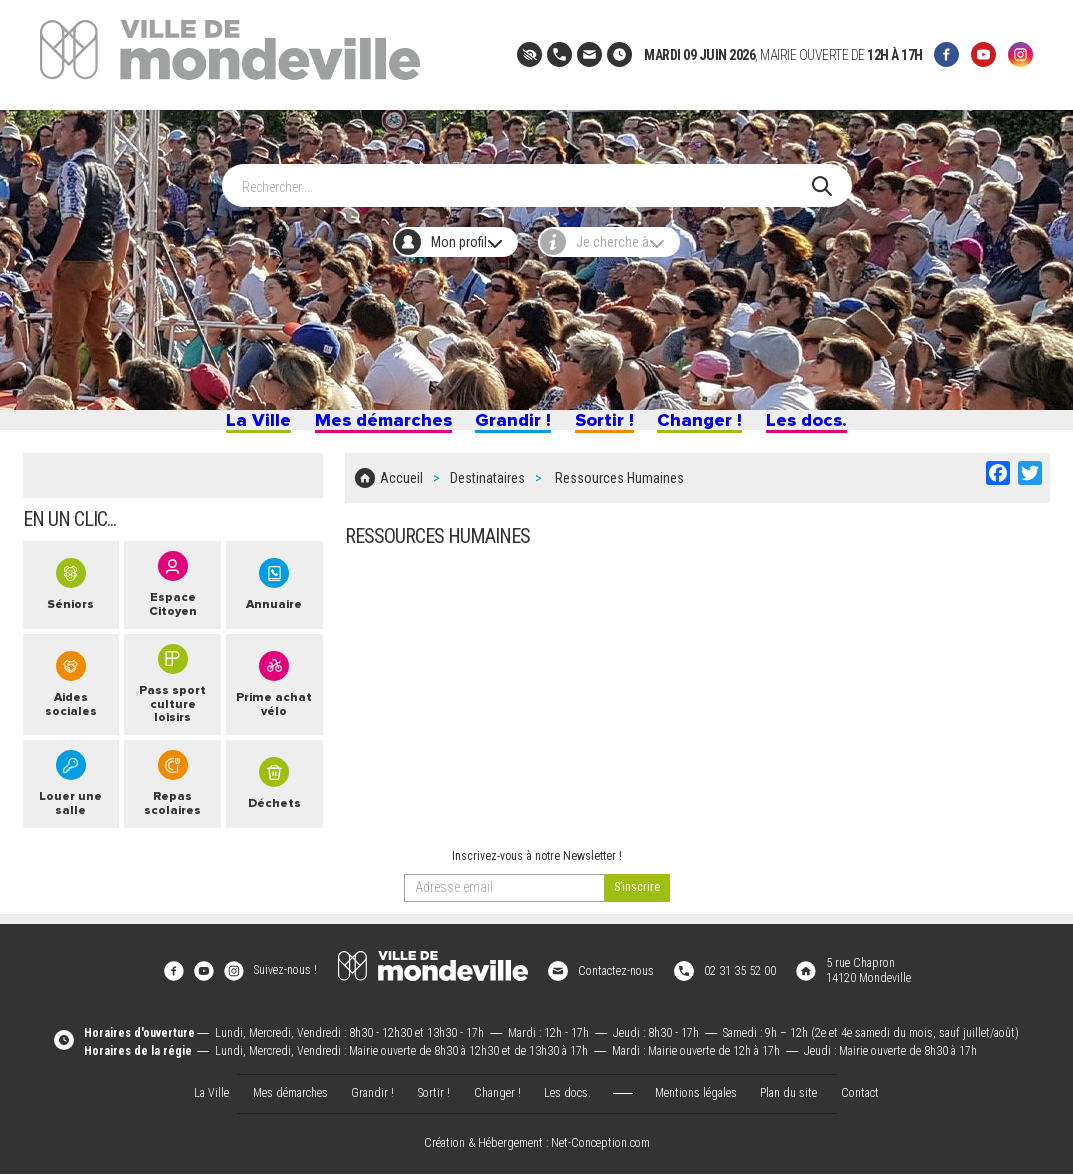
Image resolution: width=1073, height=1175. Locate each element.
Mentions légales (696, 1094)
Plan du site (788, 1094)
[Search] (527, 175)
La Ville (241, 428)
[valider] (637, 908)
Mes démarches (372, 428)
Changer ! (709, 428)
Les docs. (822, 428)
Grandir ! (511, 428)
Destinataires (487, 492)
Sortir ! (607, 428)
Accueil (401, 492)
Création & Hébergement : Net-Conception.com (537, 1145)
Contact (860, 1094)
